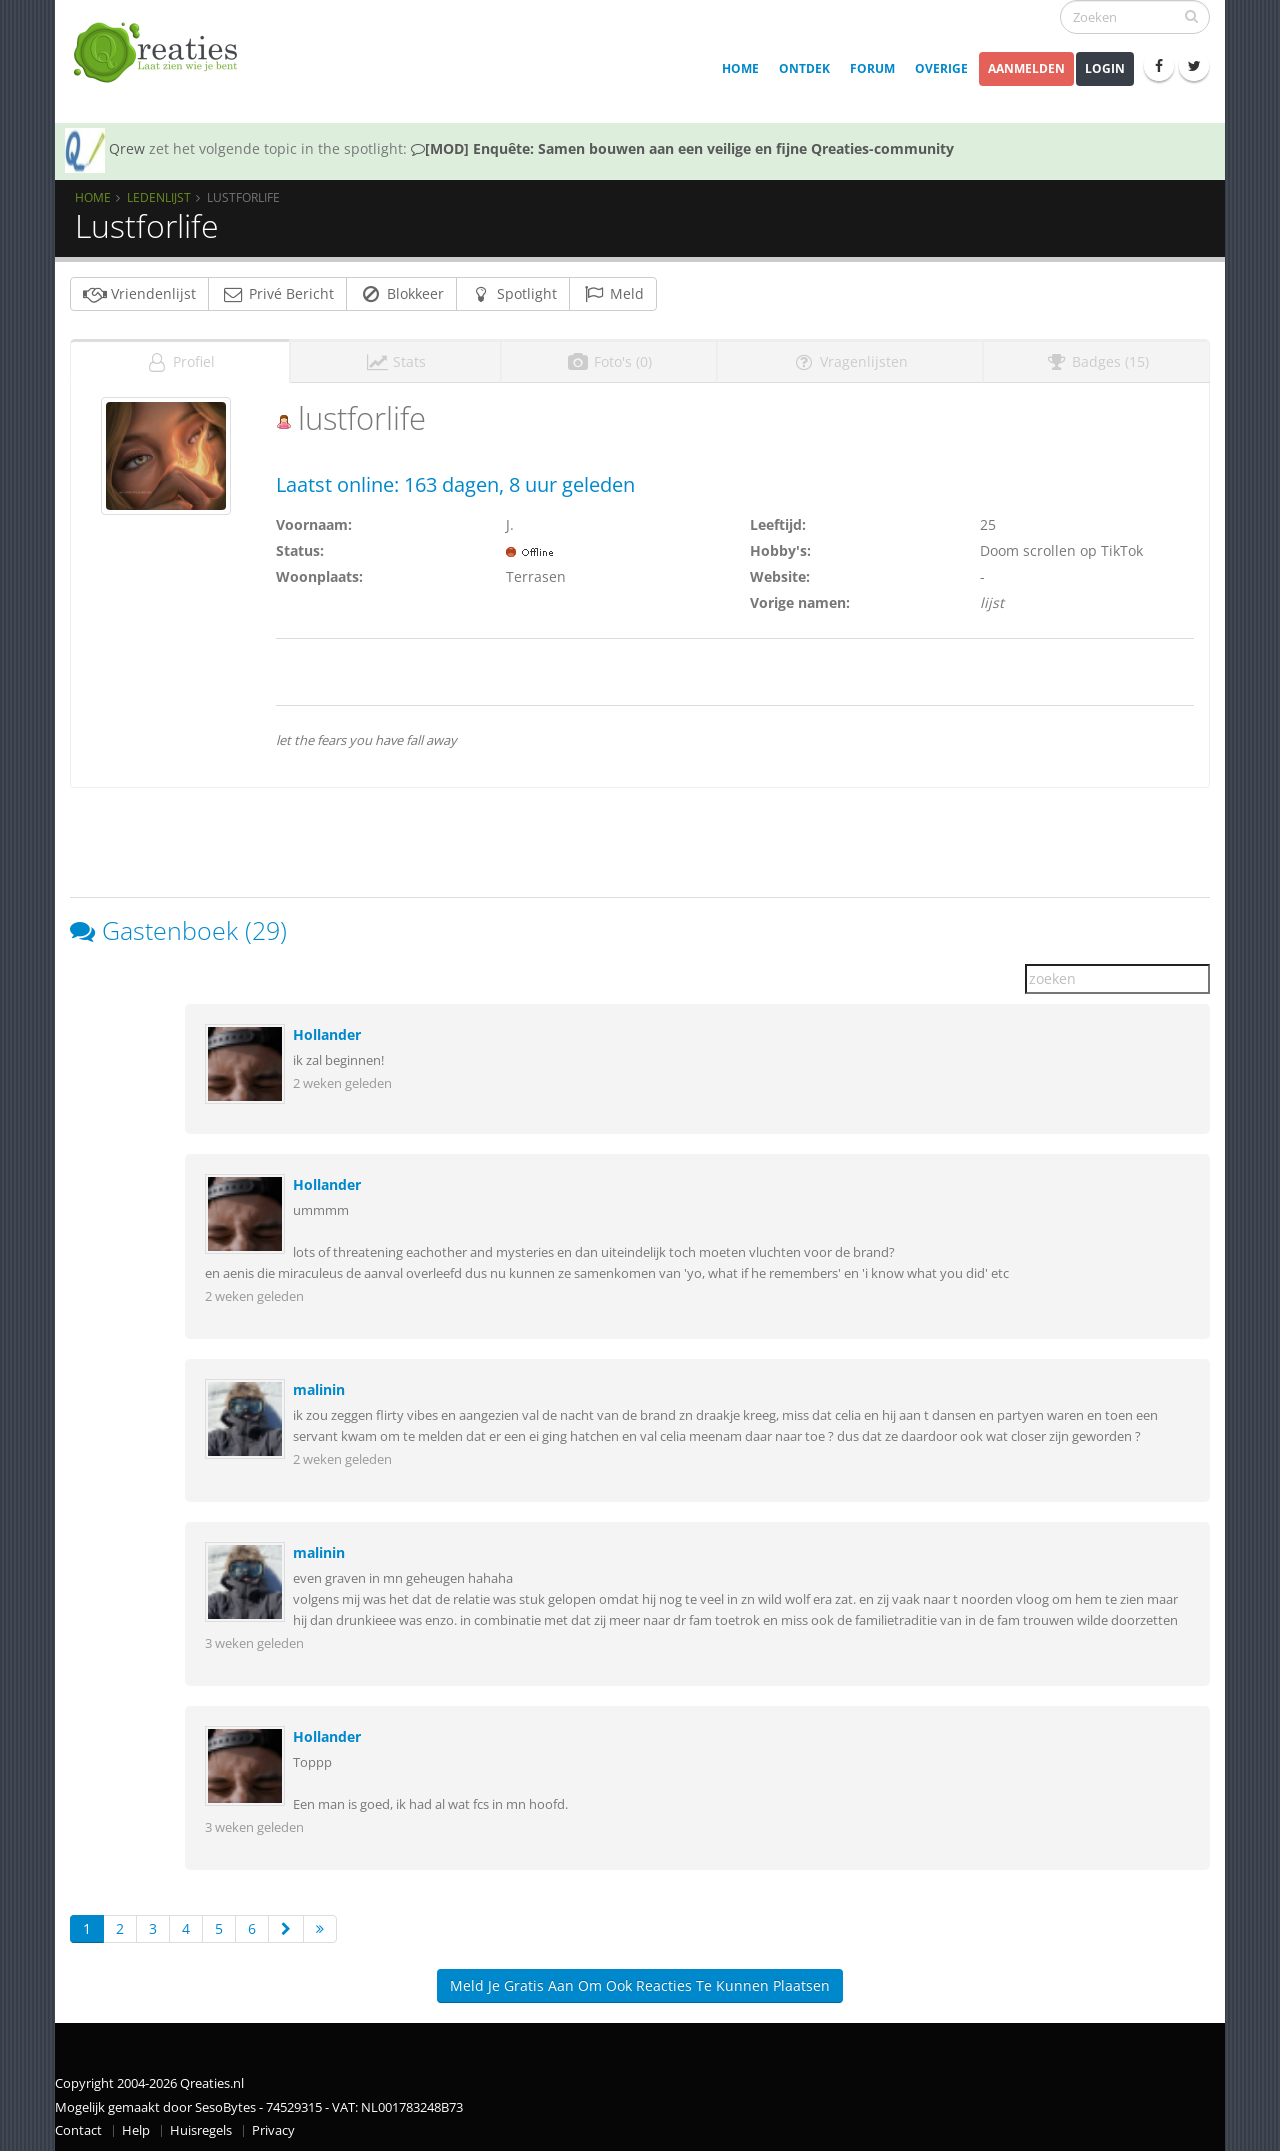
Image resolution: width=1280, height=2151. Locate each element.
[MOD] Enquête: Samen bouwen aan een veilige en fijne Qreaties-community (682, 148)
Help (136, 2124)
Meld (613, 293)
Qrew (127, 148)
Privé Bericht (277, 293)
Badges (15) (1096, 355)
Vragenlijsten (850, 355)
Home (740, 68)
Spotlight (513, 293)
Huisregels (201, 2124)
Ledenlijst (159, 197)
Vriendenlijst (139, 293)
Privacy (273, 2124)
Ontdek (804, 68)
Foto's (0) (609, 355)
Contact (78, 2124)
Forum (872, 68)
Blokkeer (401, 293)
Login (1105, 68)
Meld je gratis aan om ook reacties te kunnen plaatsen (640, 1979)
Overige (941, 68)
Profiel (180, 355)
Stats (395, 355)
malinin (319, 1383)
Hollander (327, 1028)
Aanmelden (1026, 68)
